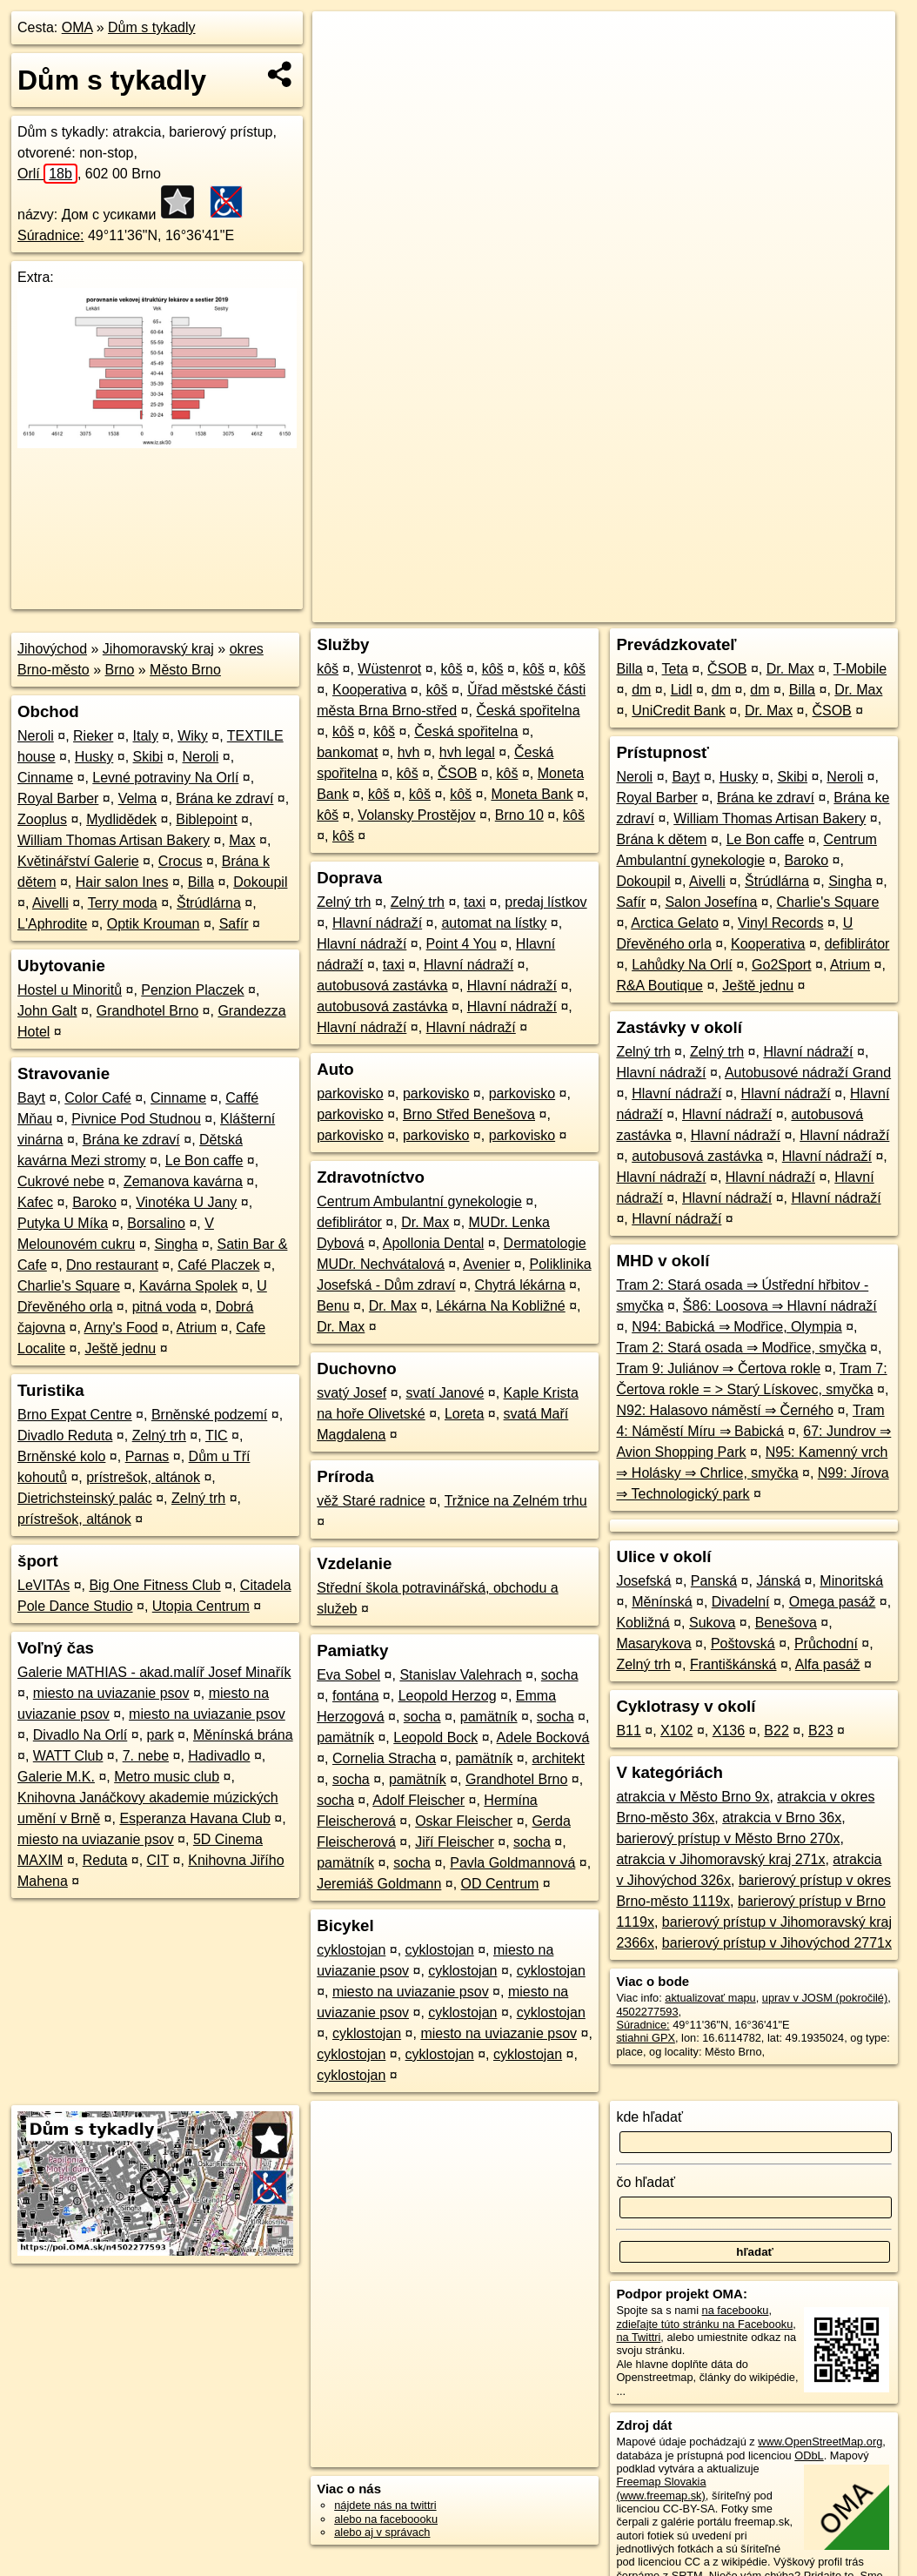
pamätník (489, 1716)
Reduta (105, 1860)
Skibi (148, 756)
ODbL (808, 2455)
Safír (234, 923)
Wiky (192, 735)
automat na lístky (493, 923)
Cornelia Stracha (384, 1758)
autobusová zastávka (382, 985)
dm (641, 689)
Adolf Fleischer (418, 1800)
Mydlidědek (121, 819)
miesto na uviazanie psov (111, 1693)
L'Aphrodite (52, 923)
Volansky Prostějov (416, 815)
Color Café (97, 1097)
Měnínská (662, 1601)
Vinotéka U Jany (186, 1202)
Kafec (35, 1202)
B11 (628, 1730)
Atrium (197, 1327)
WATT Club (68, 1755)
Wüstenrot (389, 668)
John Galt (47, 1010)
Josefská (643, 1580)
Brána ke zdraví (224, 798)
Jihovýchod (52, 648)
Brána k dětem (661, 839)
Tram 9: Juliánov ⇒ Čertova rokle (718, 1368)
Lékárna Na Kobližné (501, 1305)
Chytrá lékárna (520, 1285)
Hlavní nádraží (377, 923)
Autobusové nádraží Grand (808, 1072)
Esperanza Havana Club (194, 1818)
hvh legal (467, 752)
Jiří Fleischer (454, 1842)
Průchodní (826, 1643)
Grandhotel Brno (147, 1010)
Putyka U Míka (62, 1223)
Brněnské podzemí (209, 1414)
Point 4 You (461, 943)
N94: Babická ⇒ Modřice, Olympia (737, 1326)
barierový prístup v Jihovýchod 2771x (777, 1942)
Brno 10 (519, 815)
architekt (558, 1758)
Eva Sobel (348, 1674)
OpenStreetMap (595, 609)
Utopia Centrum (201, 1606)
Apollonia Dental (434, 1243)
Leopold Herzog (447, 1695)
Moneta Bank (531, 794)
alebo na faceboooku (386, 2519)
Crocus (180, 861)
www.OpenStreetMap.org (820, 2441)
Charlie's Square (68, 1285)
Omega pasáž (832, 1601)
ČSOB (457, 773)
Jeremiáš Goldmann (379, 1883)
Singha (175, 1244)
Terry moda (122, 903)
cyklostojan (351, 1949)
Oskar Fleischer (463, 1821)
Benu (333, 1305)
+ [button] (341, 41)
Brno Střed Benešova (469, 1114)
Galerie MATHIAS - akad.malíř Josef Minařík (154, 1672)
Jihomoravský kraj (158, 648)
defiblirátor (349, 1222)
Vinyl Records (780, 923)
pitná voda (164, 1306)
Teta (675, 668)
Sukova (712, 1622)
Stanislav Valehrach (460, 1674)
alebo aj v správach (382, 2532)
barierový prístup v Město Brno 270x (728, 1838)
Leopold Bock (435, 1737)
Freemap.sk (684, 609)
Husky (94, 756)
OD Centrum (500, 1883)
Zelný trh (159, 1435)
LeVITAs (43, 1585)
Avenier (486, 1264)
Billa (201, 882)
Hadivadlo (219, 1755)
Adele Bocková (543, 1737)
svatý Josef (351, 1392)
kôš (327, 668)
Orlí (47, 174)
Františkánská (733, 1664)
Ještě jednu (120, 1348)
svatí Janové (444, 1392)
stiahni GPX (645, 2037)
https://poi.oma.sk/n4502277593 (816, 609)
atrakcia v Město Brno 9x (692, 1796)
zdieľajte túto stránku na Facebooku (704, 2324)
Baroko (94, 1202)
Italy (145, 735)
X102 (676, 1730)
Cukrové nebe (60, 1181)
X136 (729, 1730)
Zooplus (42, 819)
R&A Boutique (659, 985)
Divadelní (741, 1601)
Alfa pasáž (827, 1664)
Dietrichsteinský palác (84, 1498)
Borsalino (156, 1223)
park (160, 1734)
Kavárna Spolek (188, 1285)
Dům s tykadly (151, 27)
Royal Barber (57, 798)
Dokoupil (260, 882)
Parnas (147, 1456)
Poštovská (743, 1643)
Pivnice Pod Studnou (136, 1118)
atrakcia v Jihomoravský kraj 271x (720, 1859)
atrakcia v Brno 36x (781, 1817)
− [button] (341, 68)
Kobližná (642, 1622)
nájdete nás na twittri (385, 2505)
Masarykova (653, 1643)
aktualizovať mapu (710, 1997)
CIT (158, 1860)
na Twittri (638, 2337)
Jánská (778, 1580)
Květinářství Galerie (78, 861)
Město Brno (185, 669)
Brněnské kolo (61, 1456)
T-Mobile (860, 668)
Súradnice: (50, 235)
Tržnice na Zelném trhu (516, 1500)
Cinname (45, 777)
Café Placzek (218, 1265)
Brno (120, 669)
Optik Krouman (153, 923)
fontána (355, 1695)
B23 (820, 1730)
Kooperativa (369, 689)
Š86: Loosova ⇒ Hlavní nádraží (780, 1305)
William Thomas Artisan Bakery (113, 840)
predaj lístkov (545, 902)
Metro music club (166, 1776)
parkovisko (350, 1093)
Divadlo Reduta (64, 1435)
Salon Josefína (711, 902)
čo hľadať (645, 2182)
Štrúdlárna (209, 903)
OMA (77, 27)
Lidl (682, 689)
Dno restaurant (112, 1265)
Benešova (786, 1622)
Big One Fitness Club (154, 1585)
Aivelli (50, 903)
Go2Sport (781, 964)
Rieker (93, 735)
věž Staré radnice (371, 1500)
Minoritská (851, 1580)
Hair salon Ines (122, 882)
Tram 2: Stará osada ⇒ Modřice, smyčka (741, 1347)
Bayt (31, 1097)
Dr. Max (425, 1222)
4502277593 (647, 2011)
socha (560, 1674)
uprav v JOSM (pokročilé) (824, 1997)
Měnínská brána (243, 1734)
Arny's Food (121, 1327)
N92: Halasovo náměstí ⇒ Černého (724, 1410)
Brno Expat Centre (74, 1414)
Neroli (35, 735)
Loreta (464, 1413)
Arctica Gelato (674, 923)
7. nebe (146, 1755)
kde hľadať (649, 2117)
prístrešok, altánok (143, 1477)
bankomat (347, 752)
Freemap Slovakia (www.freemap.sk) (661, 2488)
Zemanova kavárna (183, 1181)
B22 (776, 1730)
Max (242, 840)
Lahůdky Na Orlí (682, 964)
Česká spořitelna (527, 710)
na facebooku (735, 2310)
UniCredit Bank (679, 710)
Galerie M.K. (56, 1776)
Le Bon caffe (204, 1160)
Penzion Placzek (192, 990)
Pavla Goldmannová (512, 1862)
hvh (409, 752)
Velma (137, 798)
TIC (216, 1435)
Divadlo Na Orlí (80, 1734)
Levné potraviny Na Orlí (165, 777)
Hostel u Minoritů (69, 990)
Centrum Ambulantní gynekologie (419, 1201)
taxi (474, 902)
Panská (714, 1580)
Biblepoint (206, 819)
